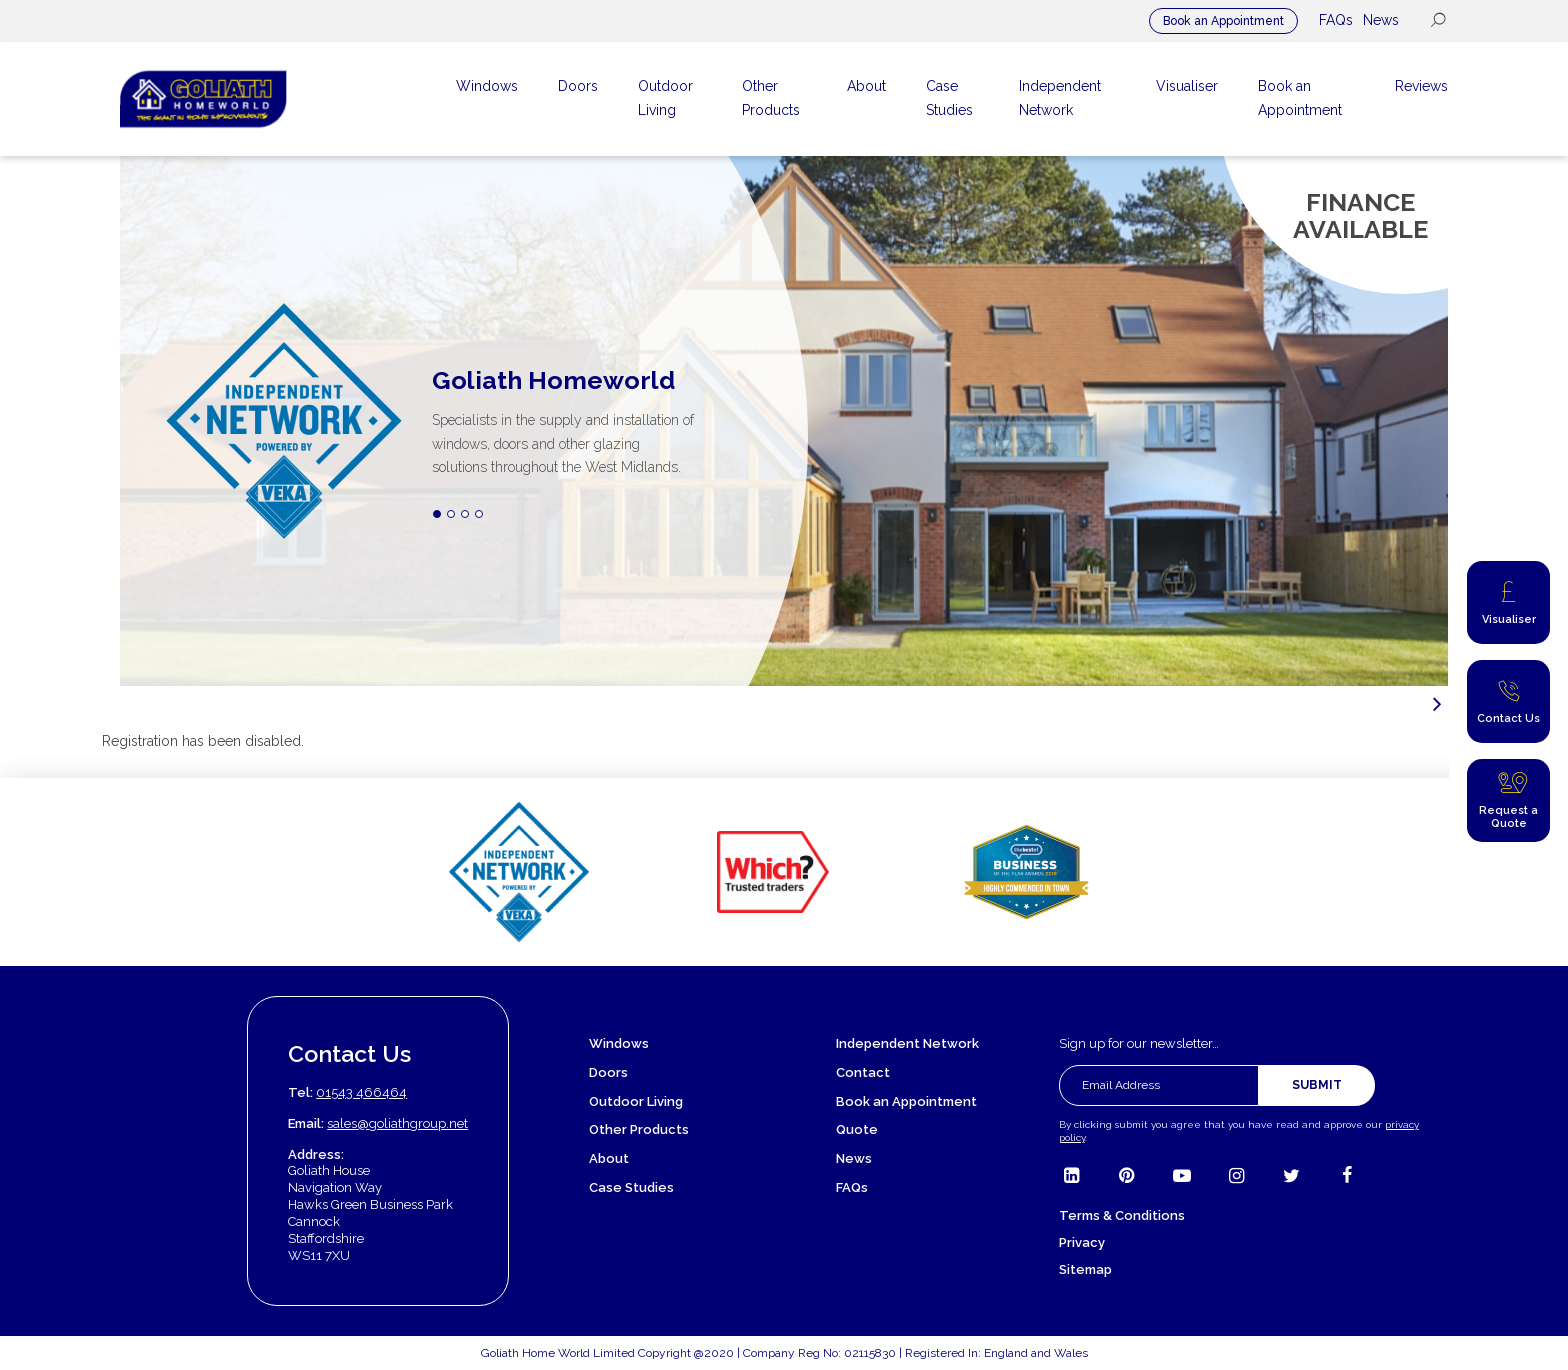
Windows (619, 1043)
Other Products (639, 1129)
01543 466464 (361, 1092)
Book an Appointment (1223, 21)
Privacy (1082, 1242)
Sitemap (1085, 1269)
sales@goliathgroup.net (397, 1123)
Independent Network (907, 1043)
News (1381, 20)
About (609, 1158)
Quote (857, 1129)
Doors (608, 1072)
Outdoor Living (636, 1101)
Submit (1317, 1085)
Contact (863, 1072)
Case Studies (631, 1187)
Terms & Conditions (1122, 1215)
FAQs (1336, 20)
